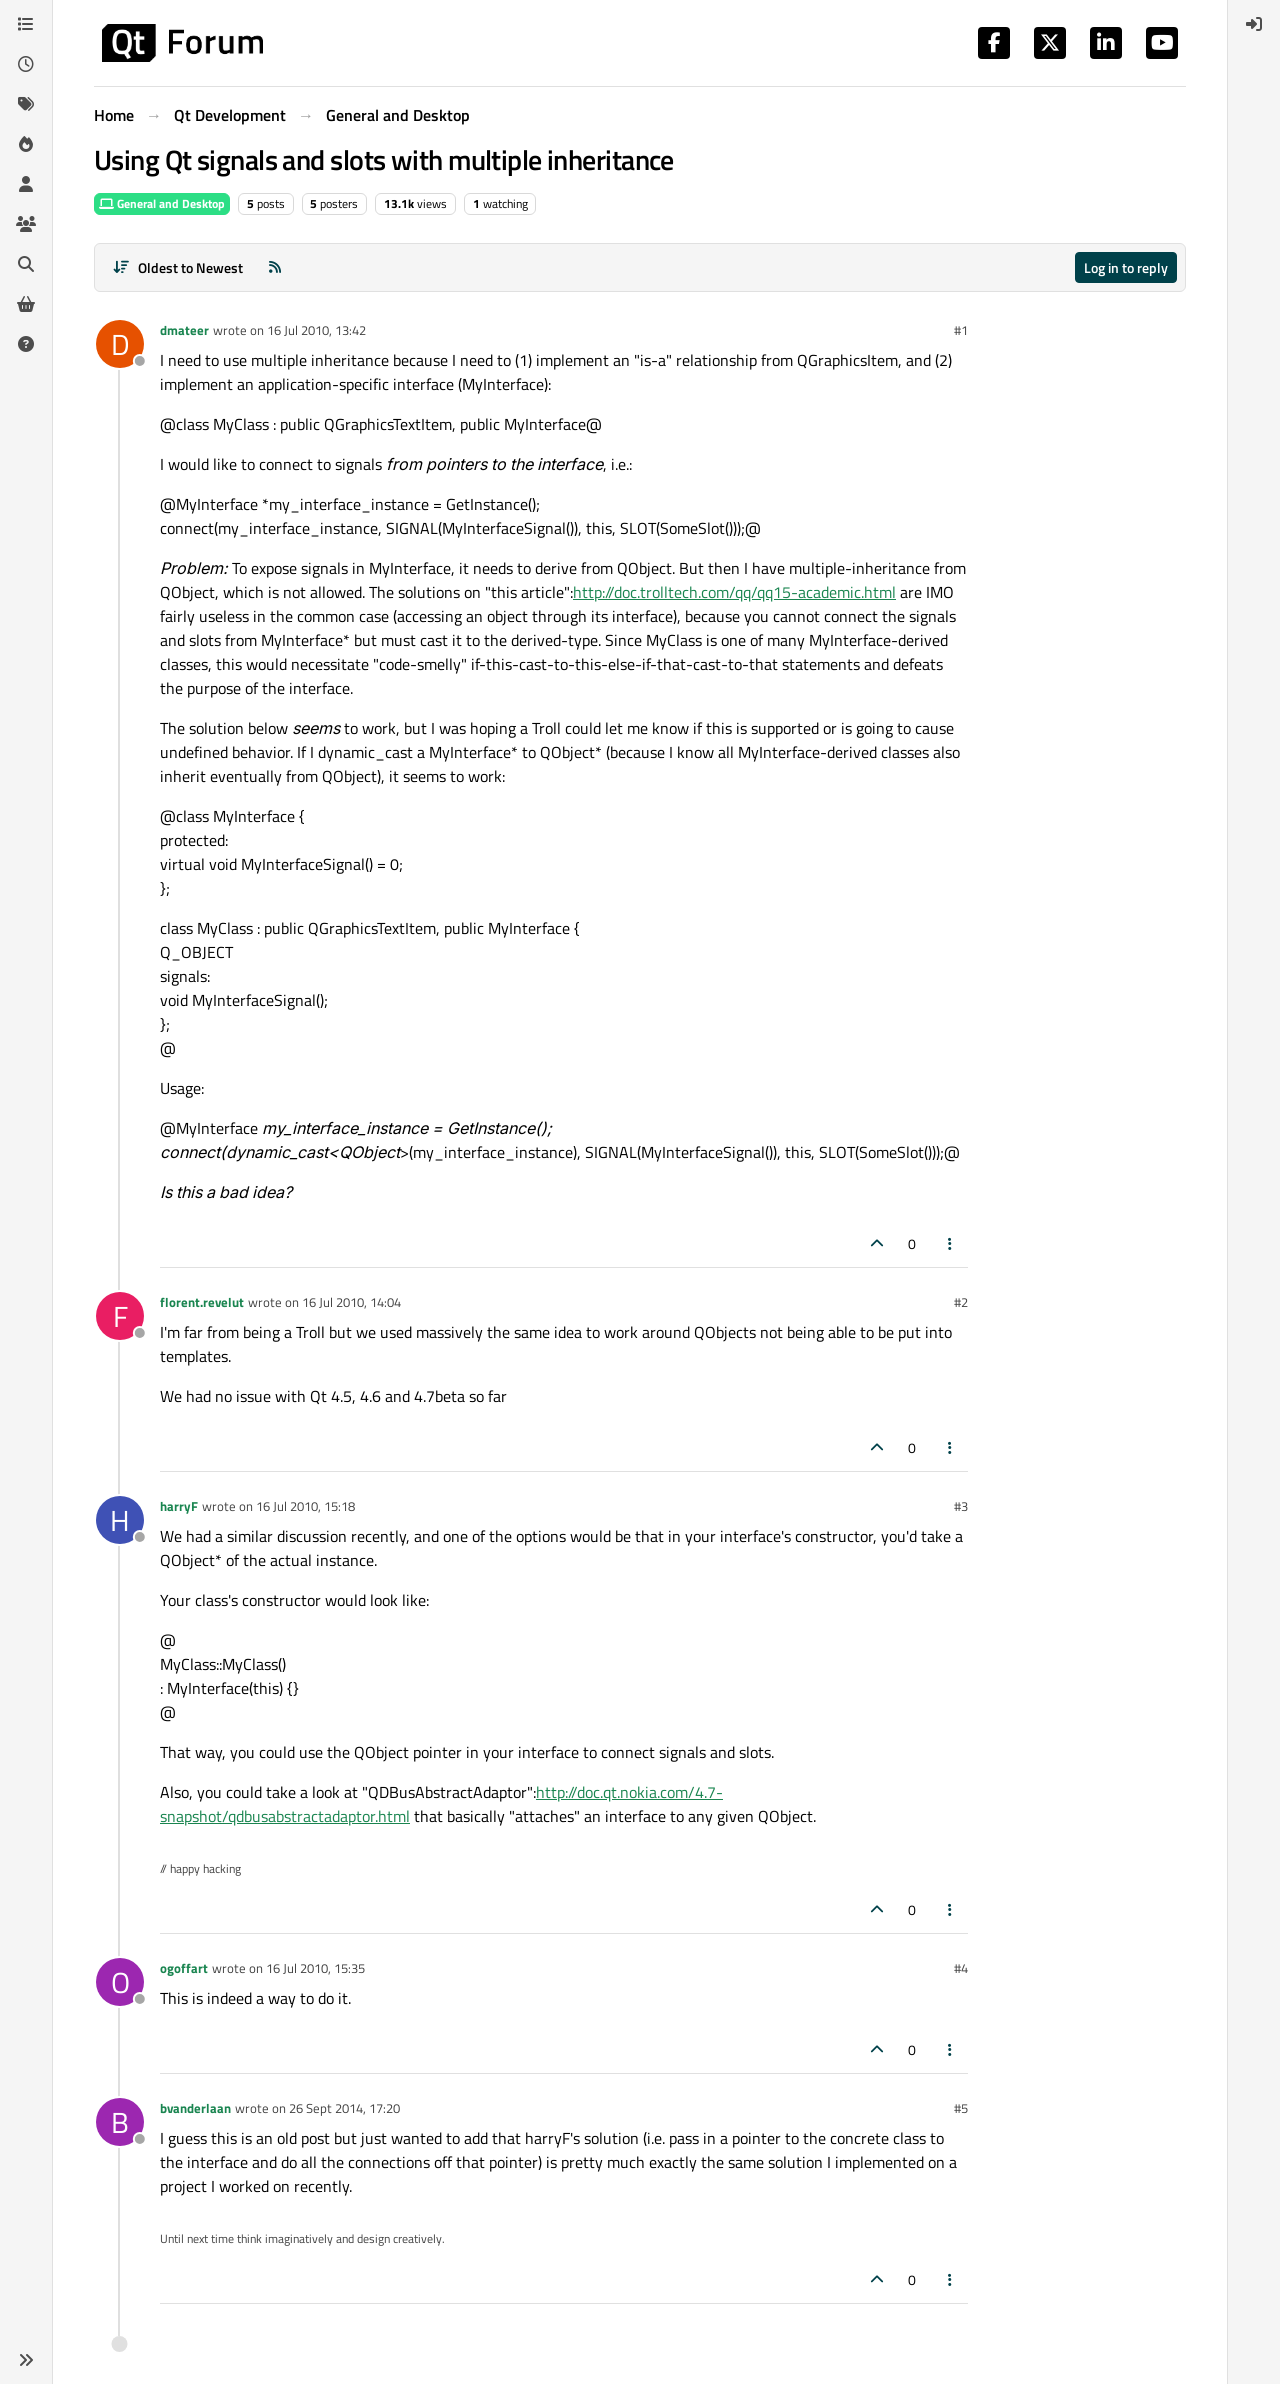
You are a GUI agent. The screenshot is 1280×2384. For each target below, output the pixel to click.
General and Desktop (162, 203)
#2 (961, 1302)
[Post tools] (951, 1243)
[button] (26, 2360)
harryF (179, 1506)
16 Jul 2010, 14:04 (351, 1302)
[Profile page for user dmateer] (120, 344)
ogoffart (184, 1968)
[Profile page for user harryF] (120, 1520)
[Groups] (26, 224)
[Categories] (26, 24)
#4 (961, 1968)
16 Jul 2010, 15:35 (315, 1968)
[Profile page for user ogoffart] (120, 1982)
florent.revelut (202, 1302)
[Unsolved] (26, 344)
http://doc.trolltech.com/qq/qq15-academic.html (734, 592)
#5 (961, 2108)
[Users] (26, 184)
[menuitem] (1254, 24)
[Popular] (26, 144)
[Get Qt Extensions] (26, 304)
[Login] (1254, 24)
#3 (961, 1506)
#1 (961, 330)
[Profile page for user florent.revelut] (120, 1316)
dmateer (184, 330)
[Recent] (26, 64)
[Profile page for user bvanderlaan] (120, 2122)
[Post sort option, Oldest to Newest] (177, 267)
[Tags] (26, 104)
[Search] (26, 264)
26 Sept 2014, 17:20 (344, 2108)
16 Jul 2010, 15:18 (305, 1506)
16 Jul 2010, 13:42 (316, 330)
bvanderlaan (195, 2108)
